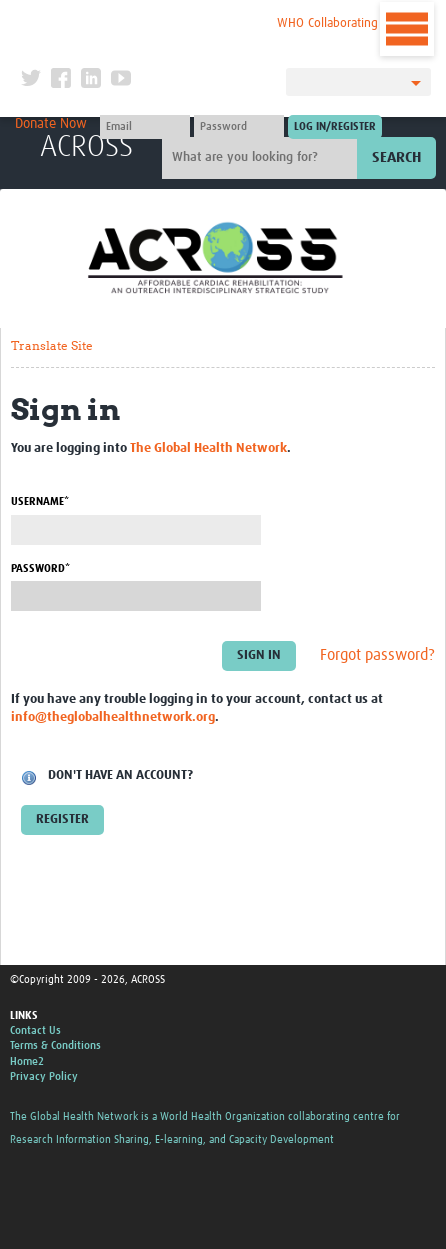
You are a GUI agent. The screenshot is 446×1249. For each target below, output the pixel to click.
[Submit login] (335, 127)
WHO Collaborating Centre (347, 23)
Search (396, 157)
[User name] (145, 127)
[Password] (239, 127)
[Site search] (262, 158)
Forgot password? (377, 655)
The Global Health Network (146, 19)
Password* (40, 568)
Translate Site (52, 345)
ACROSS (86, 147)
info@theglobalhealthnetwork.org (113, 717)
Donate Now (51, 124)
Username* (40, 501)
